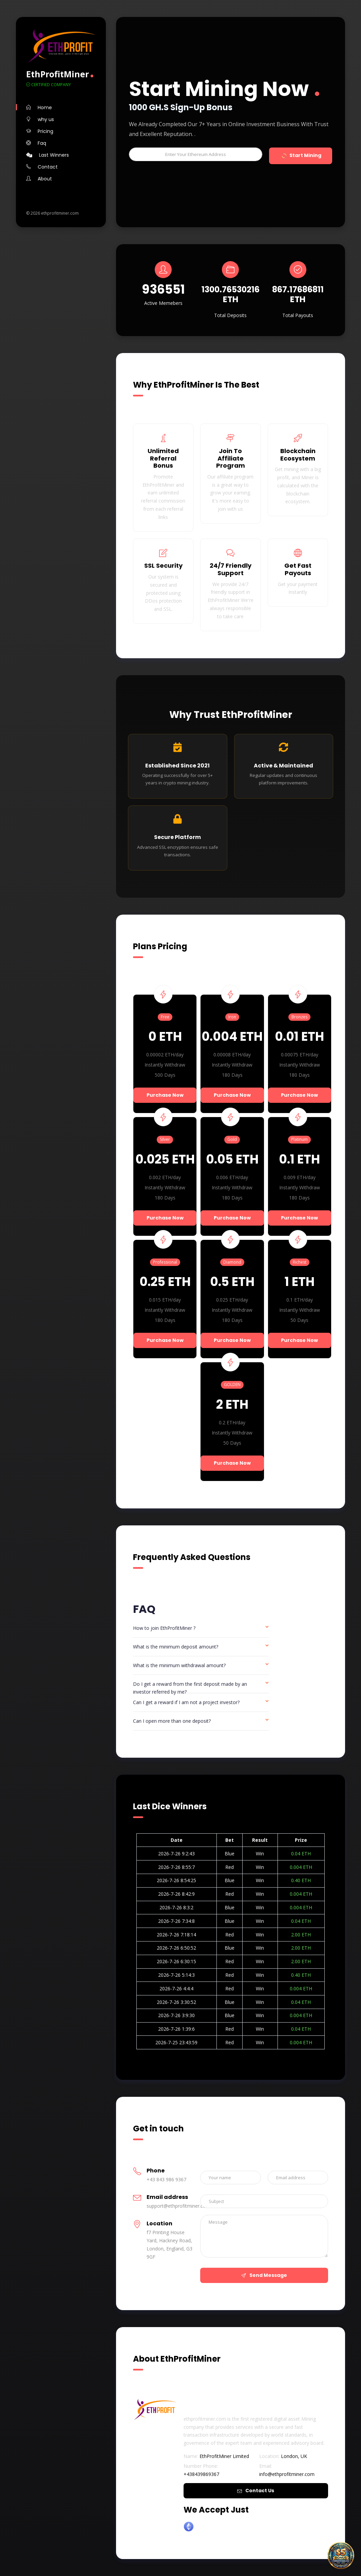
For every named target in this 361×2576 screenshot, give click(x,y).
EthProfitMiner (57, 74)
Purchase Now (165, 1095)
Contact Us (255, 2490)
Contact (42, 166)
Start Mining (300, 156)
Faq (36, 143)
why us (40, 119)
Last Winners (47, 155)
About (39, 178)
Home (39, 107)
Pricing (39, 131)
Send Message (264, 2275)
